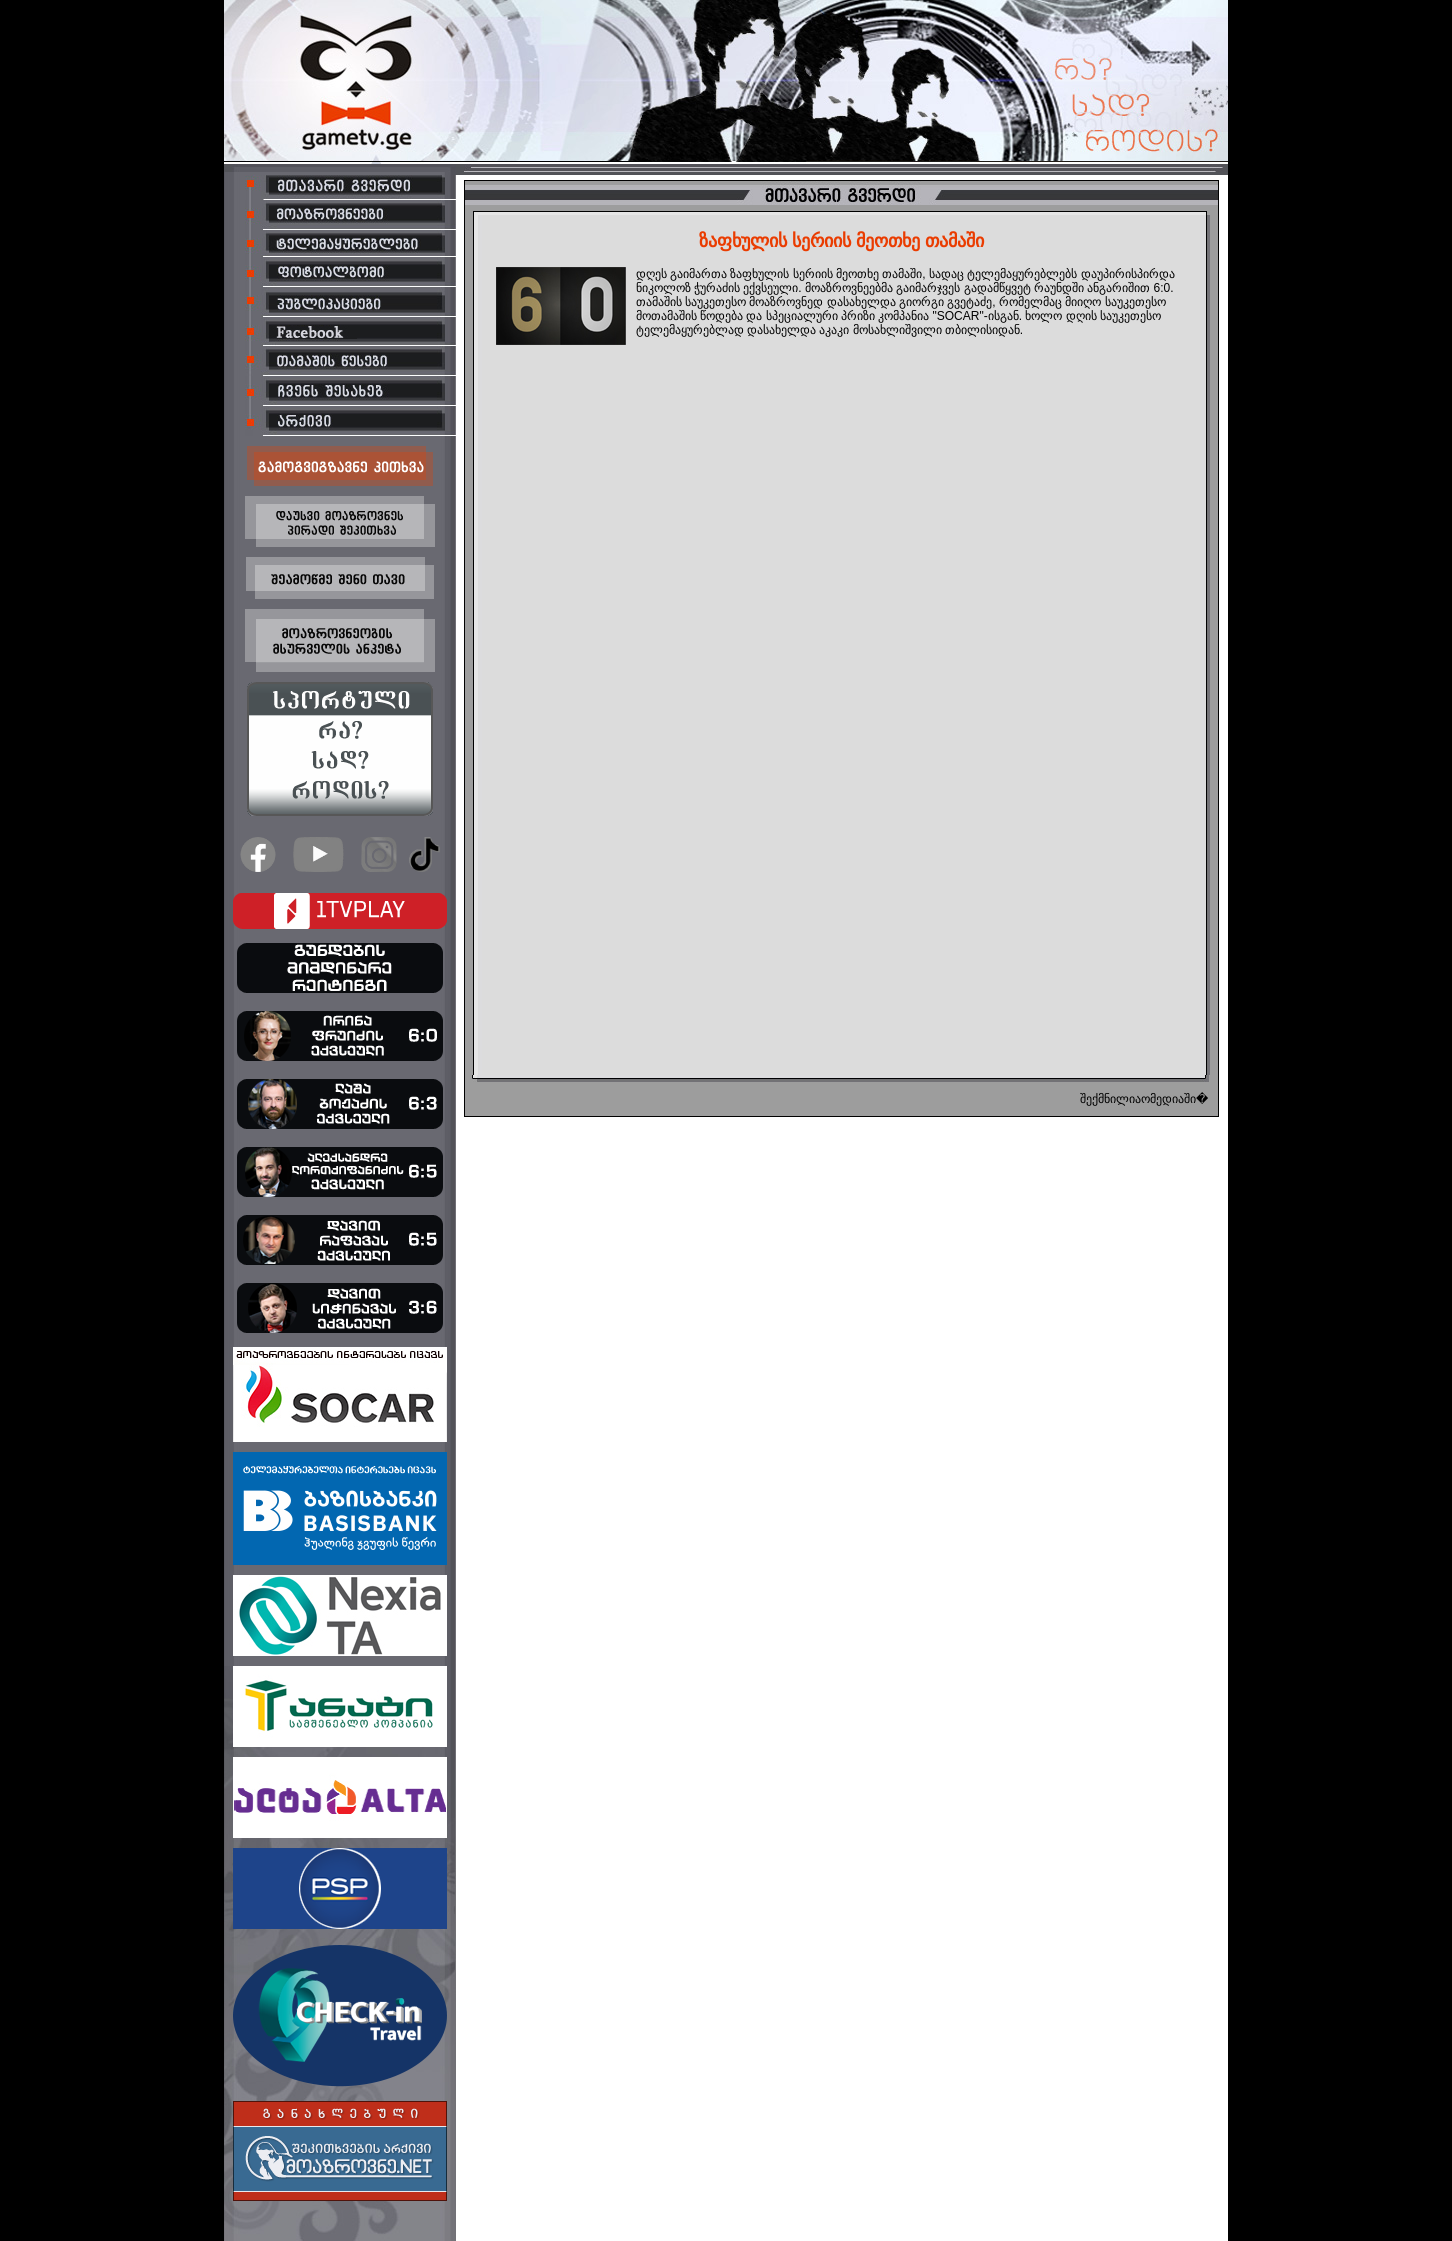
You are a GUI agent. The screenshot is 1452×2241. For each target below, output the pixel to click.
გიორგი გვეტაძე (945, 302)
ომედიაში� (1174, 1099)
